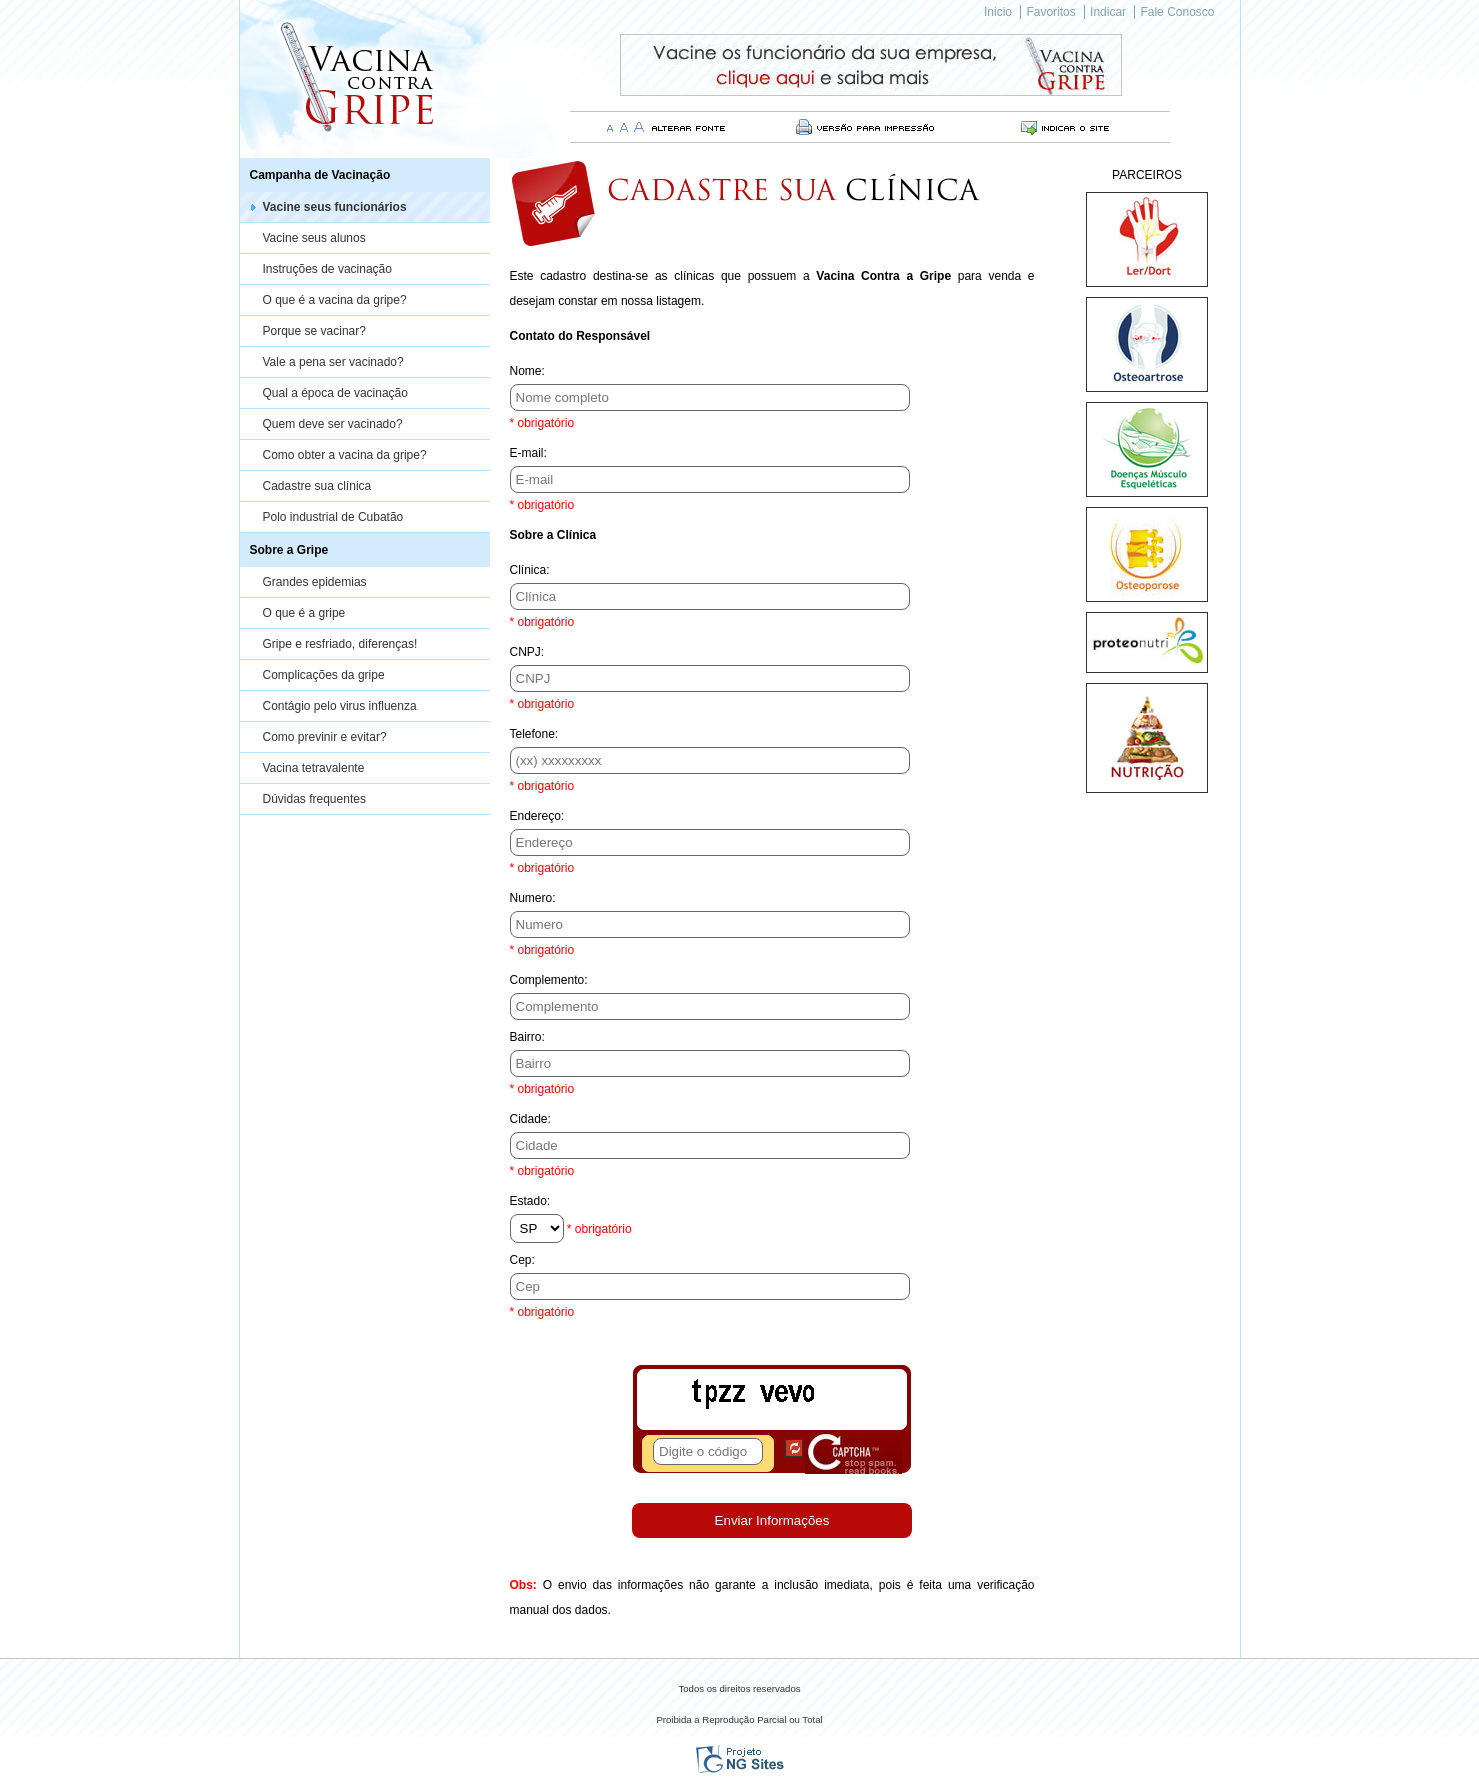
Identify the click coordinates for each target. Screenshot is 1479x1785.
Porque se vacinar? (314, 331)
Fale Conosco (1177, 12)
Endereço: (537, 816)
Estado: (530, 1201)
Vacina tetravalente (314, 768)
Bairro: (527, 1037)
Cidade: (530, 1119)
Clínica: (530, 570)
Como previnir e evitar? (325, 737)
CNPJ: (527, 652)
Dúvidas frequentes (314, 799)
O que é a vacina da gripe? (335, 300)
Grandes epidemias (315, 582)
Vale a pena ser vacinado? (333, 362)
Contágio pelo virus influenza (340, 706)
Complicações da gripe (324, 675)
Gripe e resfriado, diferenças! (340, 644)
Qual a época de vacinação (335, 393)
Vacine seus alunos (314, 238)
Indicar (1108, 12)
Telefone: (534, 734)
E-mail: (528, 453)
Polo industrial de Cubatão (333, 517)
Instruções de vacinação (327, 269)
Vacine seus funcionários (335, 207)
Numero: (533, 898)
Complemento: (549, 980)
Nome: (527, 371)
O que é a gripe (304, 613)
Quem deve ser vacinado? (333, 424)
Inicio (998, 12)
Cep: (522, 1260)
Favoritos (1050, 12)
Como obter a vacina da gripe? (345, 455)
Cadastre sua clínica (317, 486)
